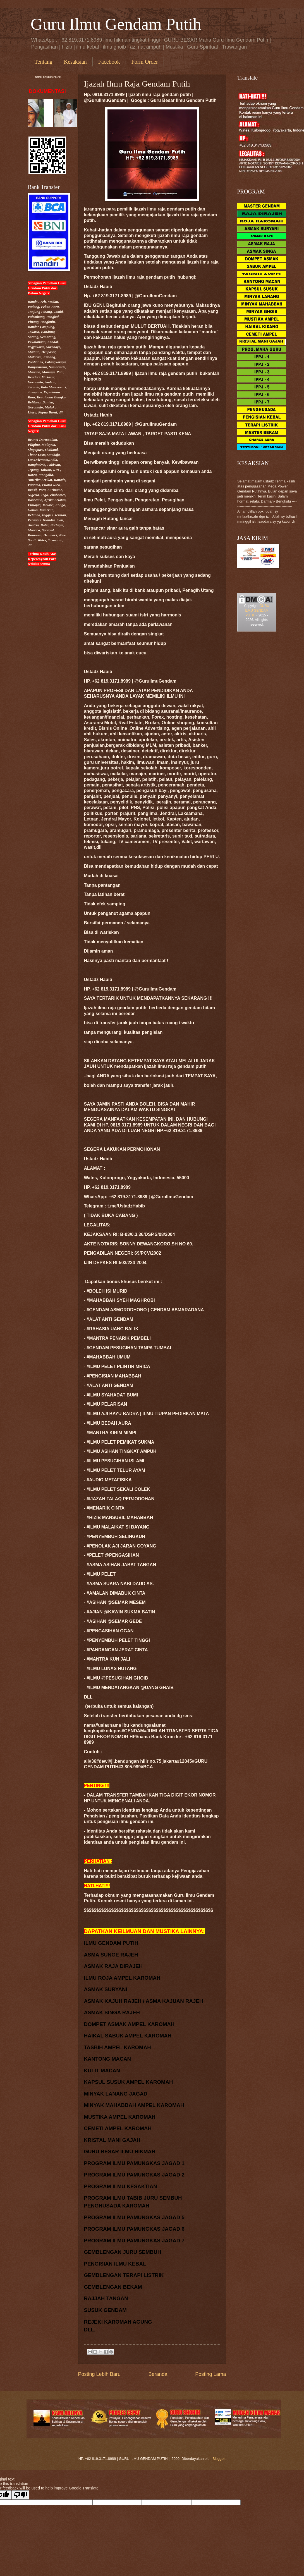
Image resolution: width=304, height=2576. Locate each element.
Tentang (43, 62)
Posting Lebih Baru (99, 2374)
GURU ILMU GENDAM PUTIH (257, 610)
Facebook (109, 62)
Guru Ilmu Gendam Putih (116, 24)
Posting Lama (210, 2374)
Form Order (144, 62)
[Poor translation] (20, 2495)
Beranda (157, 2374)
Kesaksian (75, 62)
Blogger (218, 2459)
